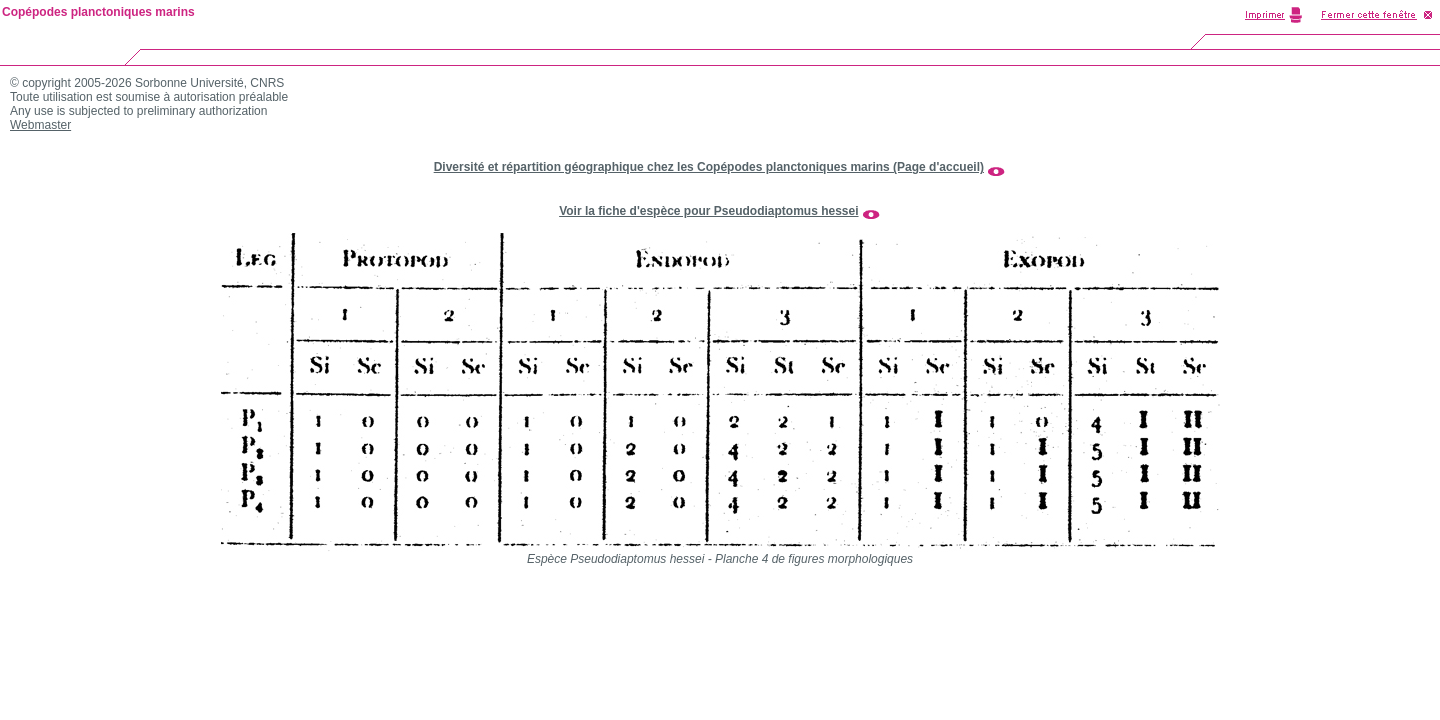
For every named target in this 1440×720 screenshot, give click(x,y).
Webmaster (40, 125)
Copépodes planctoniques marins (98, 12)
